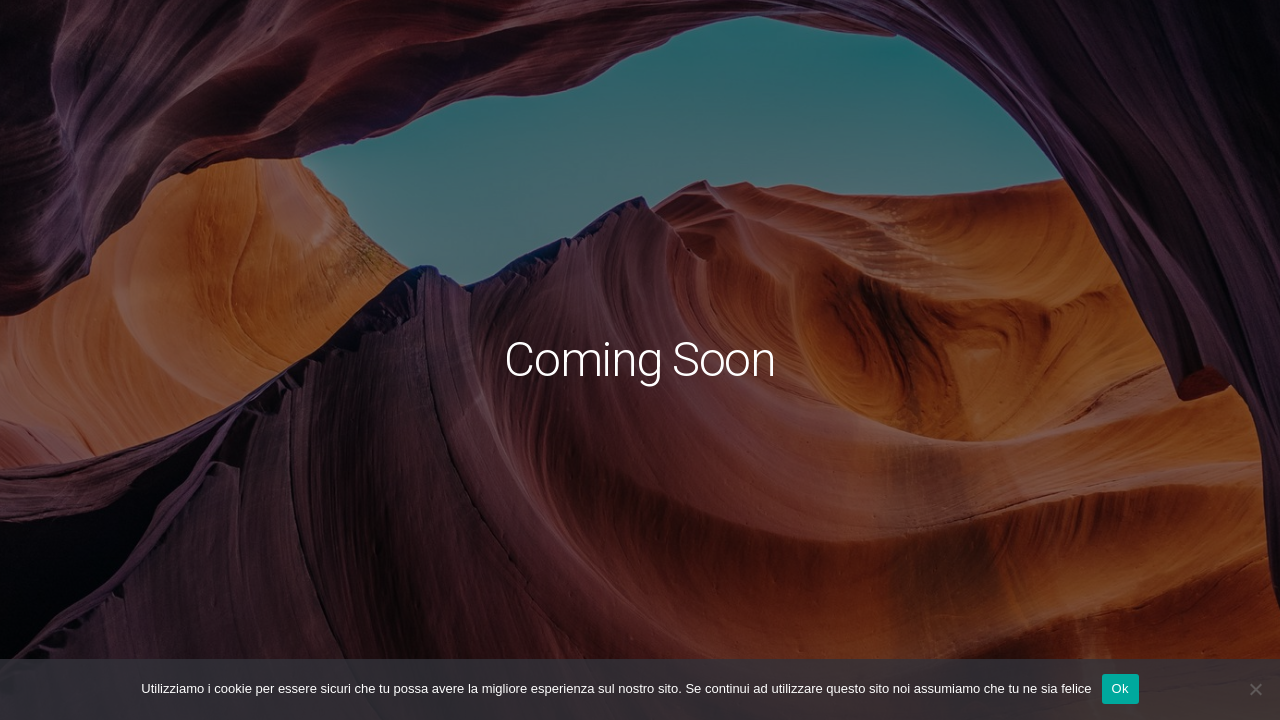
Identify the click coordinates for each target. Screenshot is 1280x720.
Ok (1120, 688)
